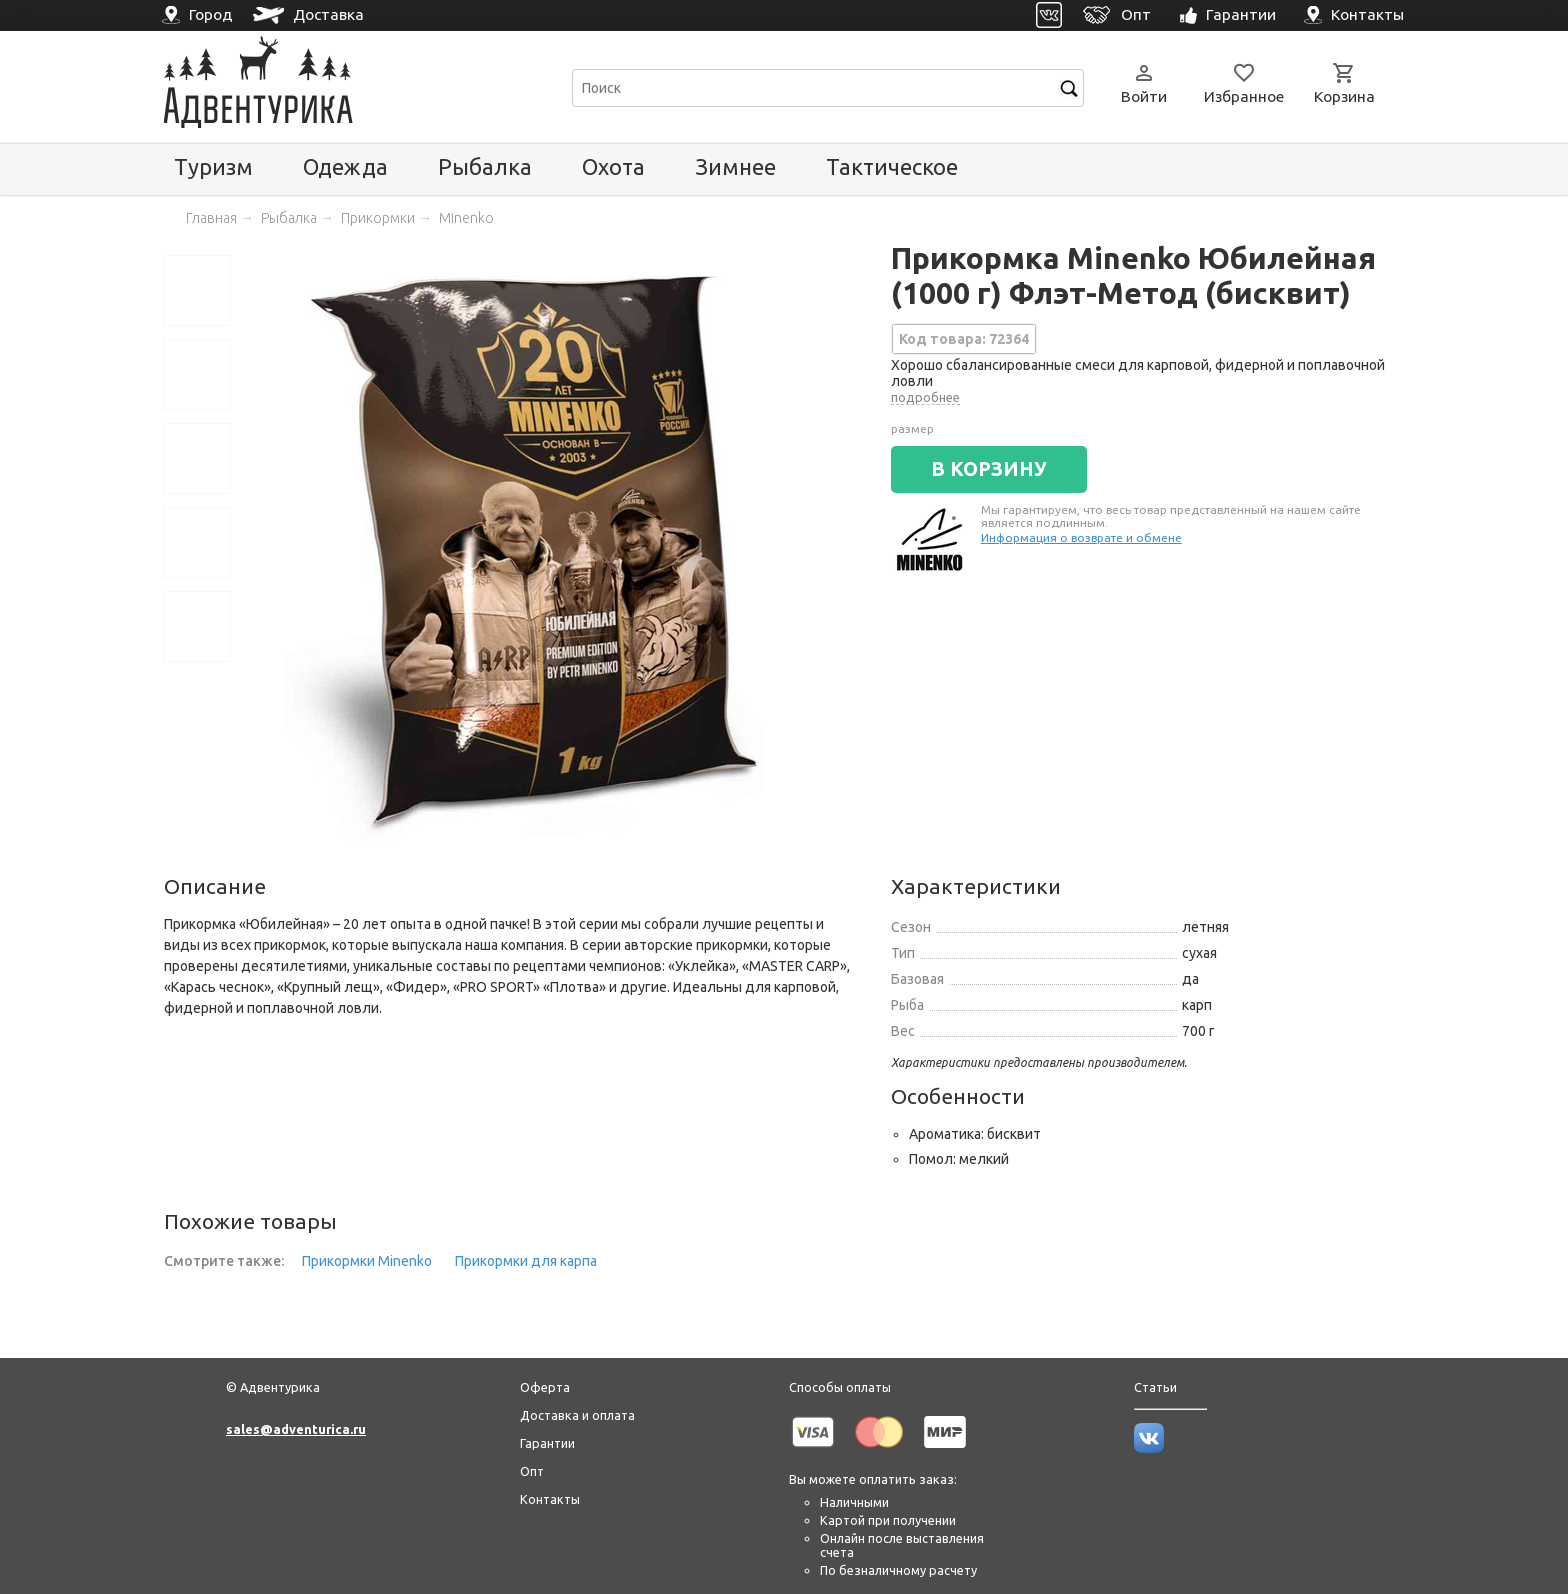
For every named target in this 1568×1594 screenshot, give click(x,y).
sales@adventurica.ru (296, 1429)
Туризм (213, 166)
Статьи (1155, 1387)
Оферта (545, 1387)
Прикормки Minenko (367, 1261)
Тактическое (892, 166)
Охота (613, 166)
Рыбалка (485, 166)
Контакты (550, 1499)
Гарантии (547, 1443)
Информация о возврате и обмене (1081, 537)
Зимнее (735, 166)
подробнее (925, 397)
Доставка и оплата (577, 1415)
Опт (532, 1471)
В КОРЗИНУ (989, 469)
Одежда (345, 166)
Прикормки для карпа (526, 1261)
